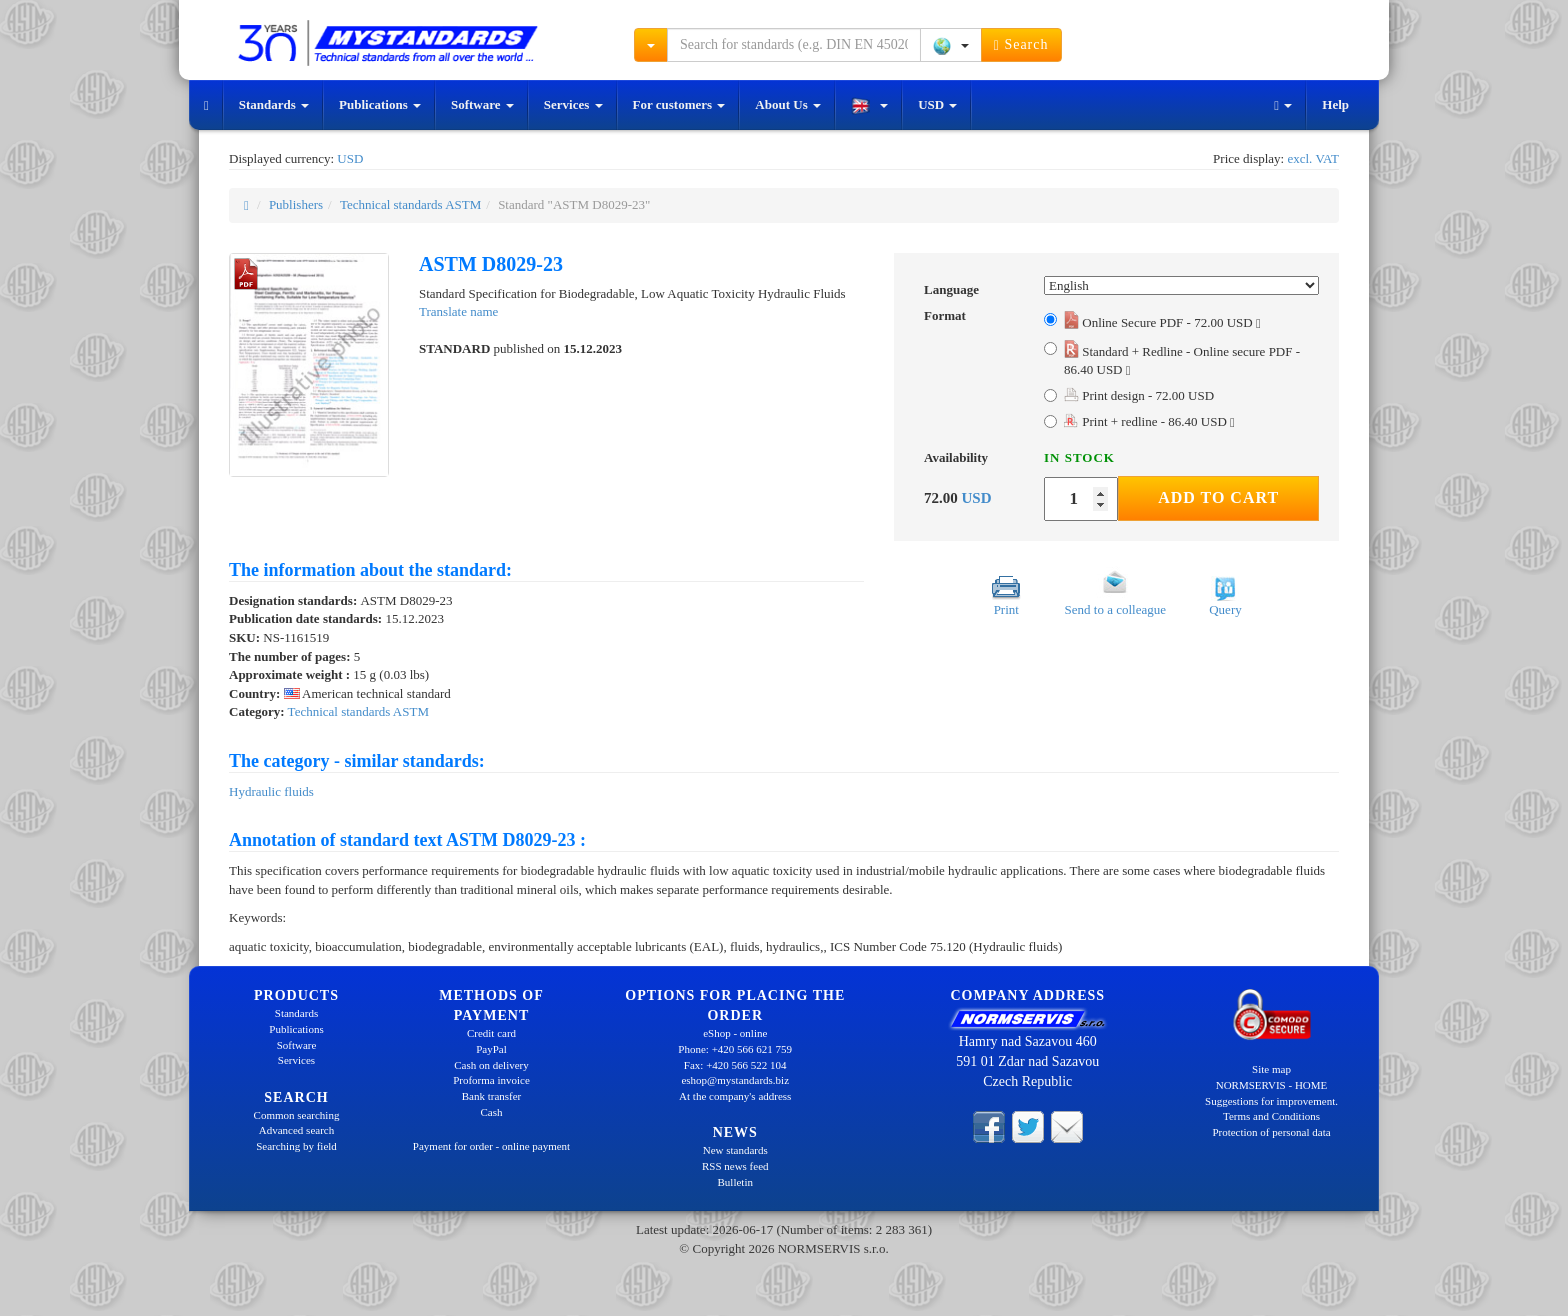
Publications (380, 104)
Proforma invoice (491, 1080)
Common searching (297, 1115)
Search (1021, 45)
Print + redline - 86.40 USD (1149, 421)
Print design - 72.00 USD (1139, 395)
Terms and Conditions (1271, 1116)
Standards (274, 104)
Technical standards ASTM (410, 204)
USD (937, 104)
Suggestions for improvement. (1271, 1101)
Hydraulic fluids (271, 791)
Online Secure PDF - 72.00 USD (1162, 322)
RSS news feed (735, 1166)
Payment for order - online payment (491, 1146)
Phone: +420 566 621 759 (735, 1049)
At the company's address (735, 1096)
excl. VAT (1313, 158)
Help (1335, 104)
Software (482, 104)
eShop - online (735, 1033)
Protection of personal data (1271, 1132)
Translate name (458, 311)
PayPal (491, 1049)
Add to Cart (1218, 497)
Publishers (296, 204)
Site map (1271, 1069)
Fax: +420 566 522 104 (735, 1065)
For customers (679, 104)
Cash (492, 1112)
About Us (788, 104)
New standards (735, 1150)
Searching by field (296, 1146)
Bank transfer (492, 1096)
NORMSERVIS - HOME (1272, 1085)
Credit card (491, 1033)
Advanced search (296, 1130)
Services (573, 104)
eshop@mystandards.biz (735, 1080)
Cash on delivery (491, 1065)
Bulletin (735, 1182)
